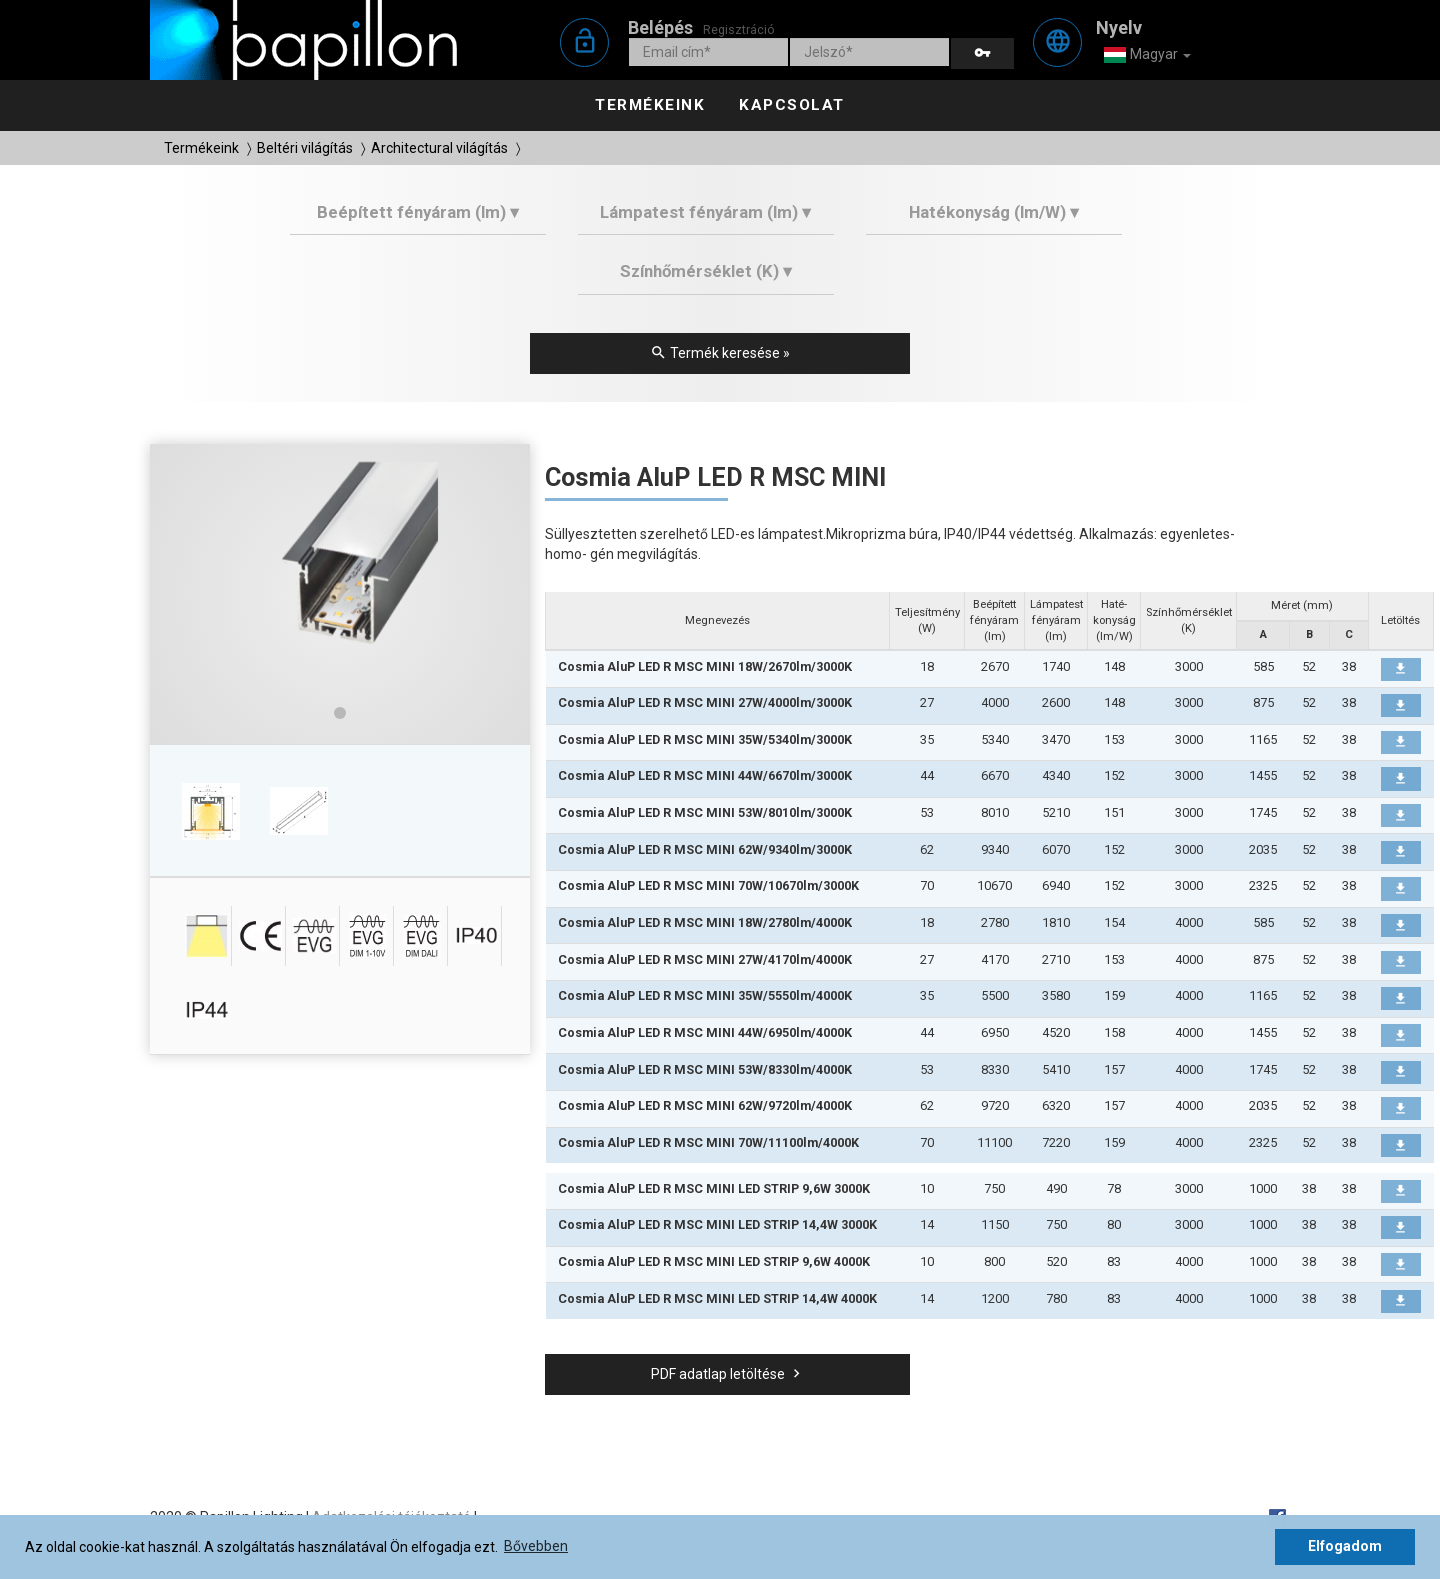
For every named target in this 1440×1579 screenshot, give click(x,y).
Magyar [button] (1147, 55)
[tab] (418, 219)
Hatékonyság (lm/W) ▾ (994, 212)
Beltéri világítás (305, 148)
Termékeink (650, 105)
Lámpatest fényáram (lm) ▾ (705, 212)
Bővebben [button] (536, 1546)
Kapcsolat (792, 105)
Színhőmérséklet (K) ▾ (706, 271)
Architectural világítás (439, 148)
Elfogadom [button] (1345, 1546)
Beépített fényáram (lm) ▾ (418, 212)
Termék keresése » (720, 353)
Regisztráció (739, 29)
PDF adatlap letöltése (728, 1374)
